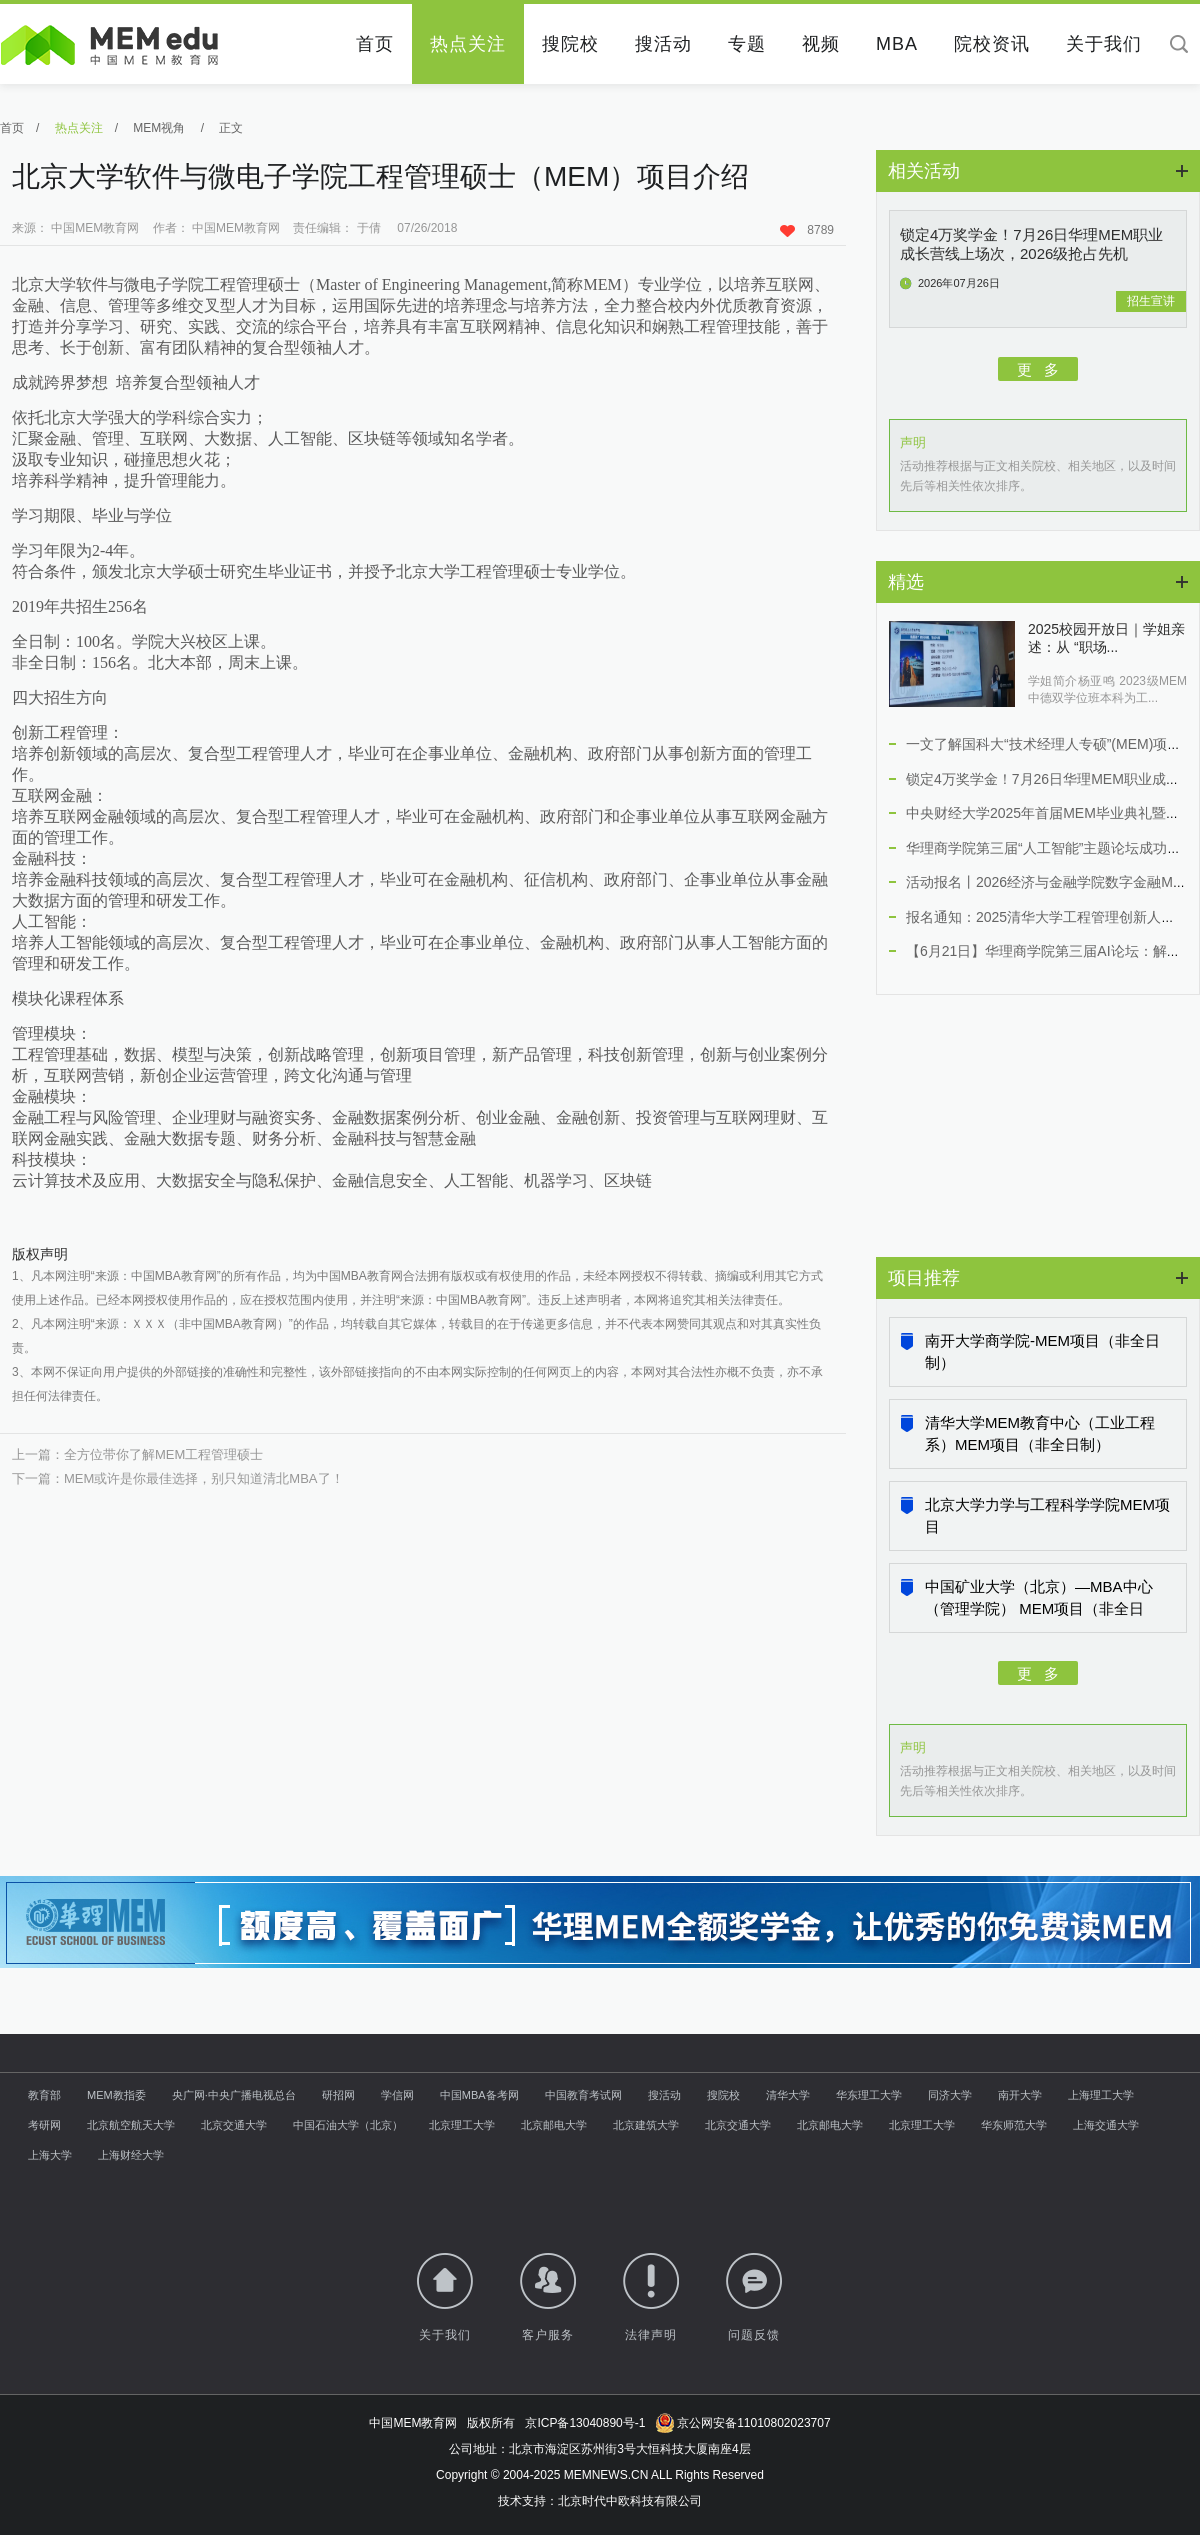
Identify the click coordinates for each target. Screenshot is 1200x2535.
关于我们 (1104, 44)
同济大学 (950, 2095)
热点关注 (468, 44)
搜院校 (570, 44)
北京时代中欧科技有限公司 (630, 2501)
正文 (231, 128)
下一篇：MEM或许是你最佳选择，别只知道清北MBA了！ (178, 1478)
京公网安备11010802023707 (742, 2423)
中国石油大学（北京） (348, 2125)
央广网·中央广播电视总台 (234, 2095)
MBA (897, 44)
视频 (821, 44)
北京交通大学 (234, 2125)
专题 (747, 44)
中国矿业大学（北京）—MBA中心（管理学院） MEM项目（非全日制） (1039, 1599)
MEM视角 (160, 128)
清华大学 (788, 2095)
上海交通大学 (1106, 2125)
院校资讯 (992, 44)
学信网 (397, 2095)
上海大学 (50, 2155)
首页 (375, 44)
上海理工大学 (1101, 2095)
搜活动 (663, 44)
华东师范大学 (1014, 2125)
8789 (807, 230)
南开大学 (1020, 2095)
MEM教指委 (116, 2095)
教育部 (44, 2095)
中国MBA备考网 (479, 2095)
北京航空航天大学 (131, 2125)
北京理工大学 (462, 2125)
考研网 (44, 2125)
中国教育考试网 (583, 2095)
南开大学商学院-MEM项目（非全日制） (1042, 1351)
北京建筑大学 (646, 2125)
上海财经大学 (131, 2155)
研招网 (338, 2095)
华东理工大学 (869, 2095)
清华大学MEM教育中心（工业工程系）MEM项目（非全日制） (1040, 1433)
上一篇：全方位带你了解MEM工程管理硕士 (137, 1454)
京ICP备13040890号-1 (585, 2423)
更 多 (1038, 368)
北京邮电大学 (554, 2125)
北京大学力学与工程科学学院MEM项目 (1047, 1515)
